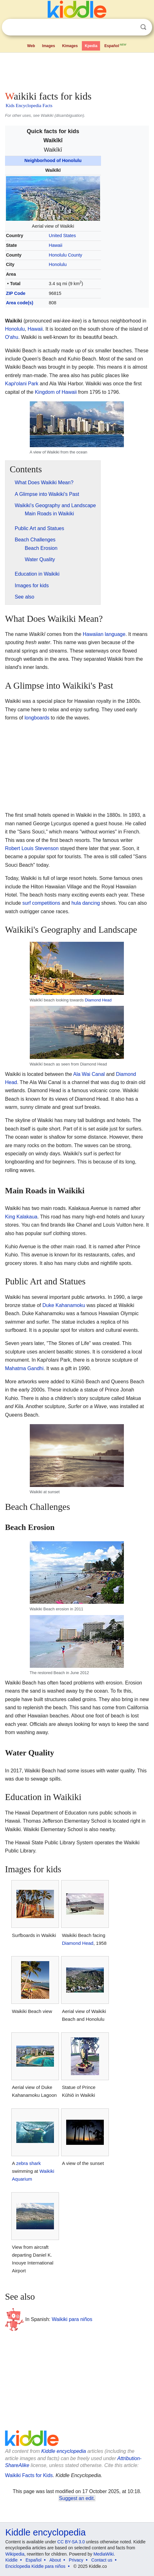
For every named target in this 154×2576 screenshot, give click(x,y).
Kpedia (91, 46)
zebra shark (28, 2163)
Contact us (101, 2559)
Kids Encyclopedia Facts (29, 105)
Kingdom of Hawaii (56, 392)
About (55, 2559)
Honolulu (58, 264)
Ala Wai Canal (89, 1074)
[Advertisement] (77, 70)
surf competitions (41, 903)
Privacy (76, 2559)
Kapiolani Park (21, 383)
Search (143, 27)
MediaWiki (103, 2554)
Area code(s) (19, 302)
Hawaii (55, 245)
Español (115, 45)
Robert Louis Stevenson (32, 848)
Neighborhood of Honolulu (53, 160)
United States (62, 235)
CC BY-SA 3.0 (71, 2541)
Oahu (11, 337)
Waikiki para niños (72, 2319)
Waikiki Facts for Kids (29, 2475)
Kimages (70, 46)
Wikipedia (14, 2554)
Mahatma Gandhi (24, 1368)
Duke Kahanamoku (63, 1305)
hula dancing (86, 903)
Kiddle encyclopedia (63, 2451)
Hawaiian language (104, 634)
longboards (36, 717)
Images (48, 46)
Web (31, 46)
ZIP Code (15, 293)
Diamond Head (98, 1000)
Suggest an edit (76, 2498)
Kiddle (11, 2559)
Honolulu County (65, 255)
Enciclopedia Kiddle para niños (35, 2566)
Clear (130, 27)
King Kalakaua (21, 1216)
